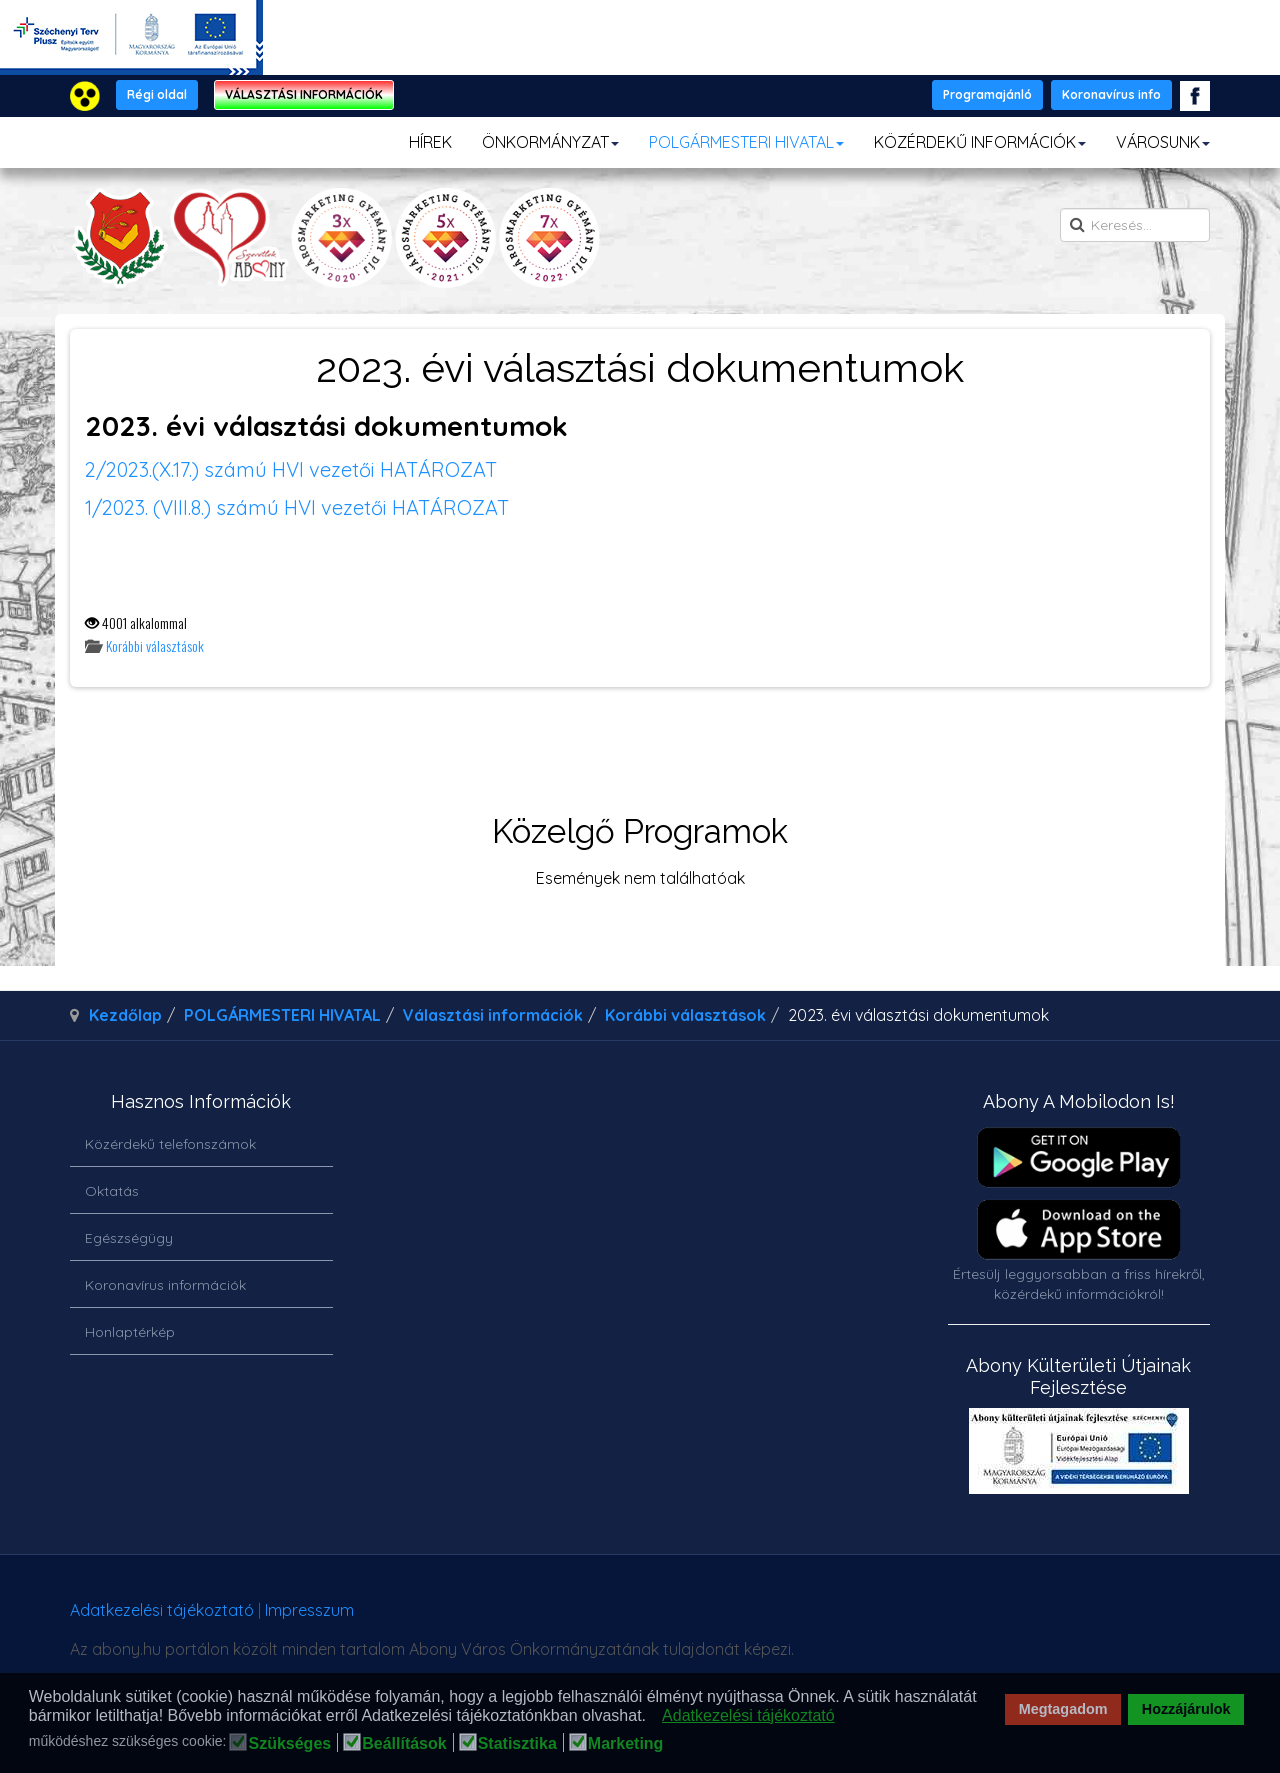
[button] (651, 1717)
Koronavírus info (1111, 94)
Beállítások (404, 1744)
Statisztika (517, 1744)
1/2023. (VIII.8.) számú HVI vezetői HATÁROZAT (297, 507)
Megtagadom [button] (1063, 1709)
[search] (1135, 225)
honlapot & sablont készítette (927, 1617)
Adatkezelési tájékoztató (162, 1610)
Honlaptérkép (130, 1332)
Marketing (626, 1744)
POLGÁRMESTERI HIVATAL (746, 142)
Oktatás (112, 1191)
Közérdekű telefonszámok (170, 1144)
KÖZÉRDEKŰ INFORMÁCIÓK (980, 142)
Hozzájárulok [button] (1186, 1709)
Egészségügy (129, 1238)
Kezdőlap (125, 1015)
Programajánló (987, 94)
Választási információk (493, 1015)
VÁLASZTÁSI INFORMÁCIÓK (304, 94)
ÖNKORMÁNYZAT (550, 142)
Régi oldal (157, 94)
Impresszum (309, 1610)
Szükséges (289, 1744)
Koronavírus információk (165, 1285)
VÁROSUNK (1163, 142)
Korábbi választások (155, 645)
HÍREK (430, 142)
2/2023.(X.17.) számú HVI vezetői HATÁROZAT (291, 469)
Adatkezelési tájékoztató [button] (748, 1715)
